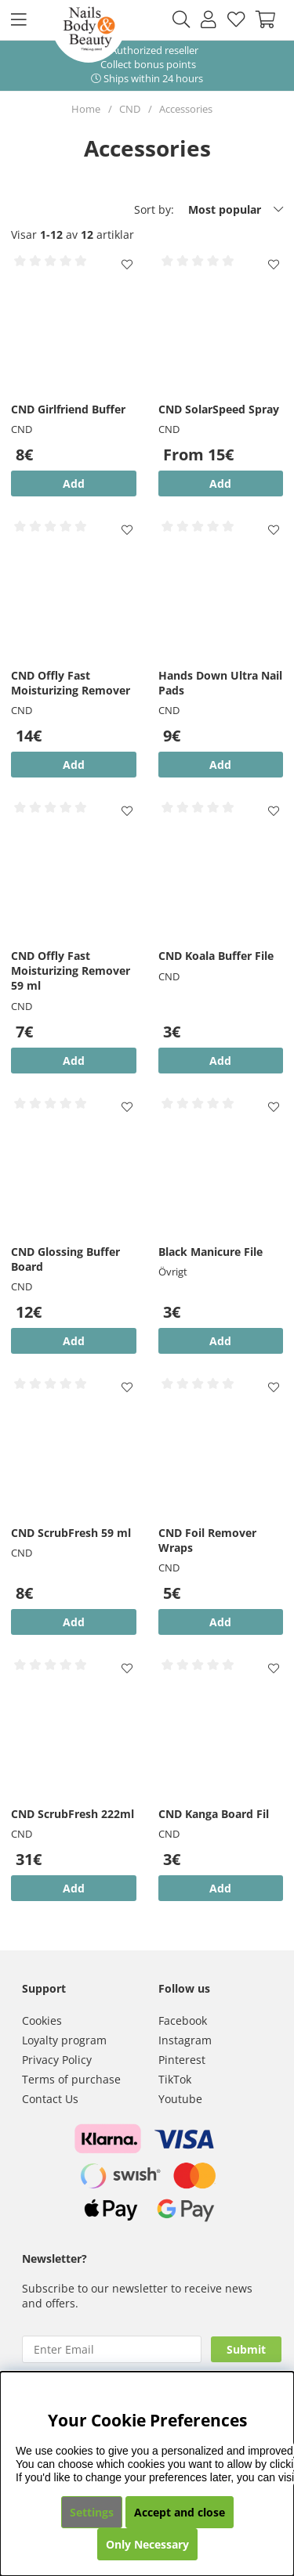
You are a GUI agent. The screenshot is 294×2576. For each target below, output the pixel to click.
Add (220, 483)
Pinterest (181, 2059)
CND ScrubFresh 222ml (72, 1813)
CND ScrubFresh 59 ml (71, 1532)
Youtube (180, 2098)
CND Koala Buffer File (216, 955)
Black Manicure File (210, 1251)
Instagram (185, 2040)
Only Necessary (147, 2544)
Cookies (42, 2020)
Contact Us (50, 2098)
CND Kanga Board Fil (213, 1813)
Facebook (182, 2020)
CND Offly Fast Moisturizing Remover (70, 683)
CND (129, 109)
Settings (92, 2512)
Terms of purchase (71, 2079)
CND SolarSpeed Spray (218, 409)
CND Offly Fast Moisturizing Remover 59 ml (70, 970)
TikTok (174, 2079)
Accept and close (179, 2512)
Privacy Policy (57, 2059)
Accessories (185, 109)
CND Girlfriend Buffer (68, 409)
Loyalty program (64, 2040)
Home (85, 109)
